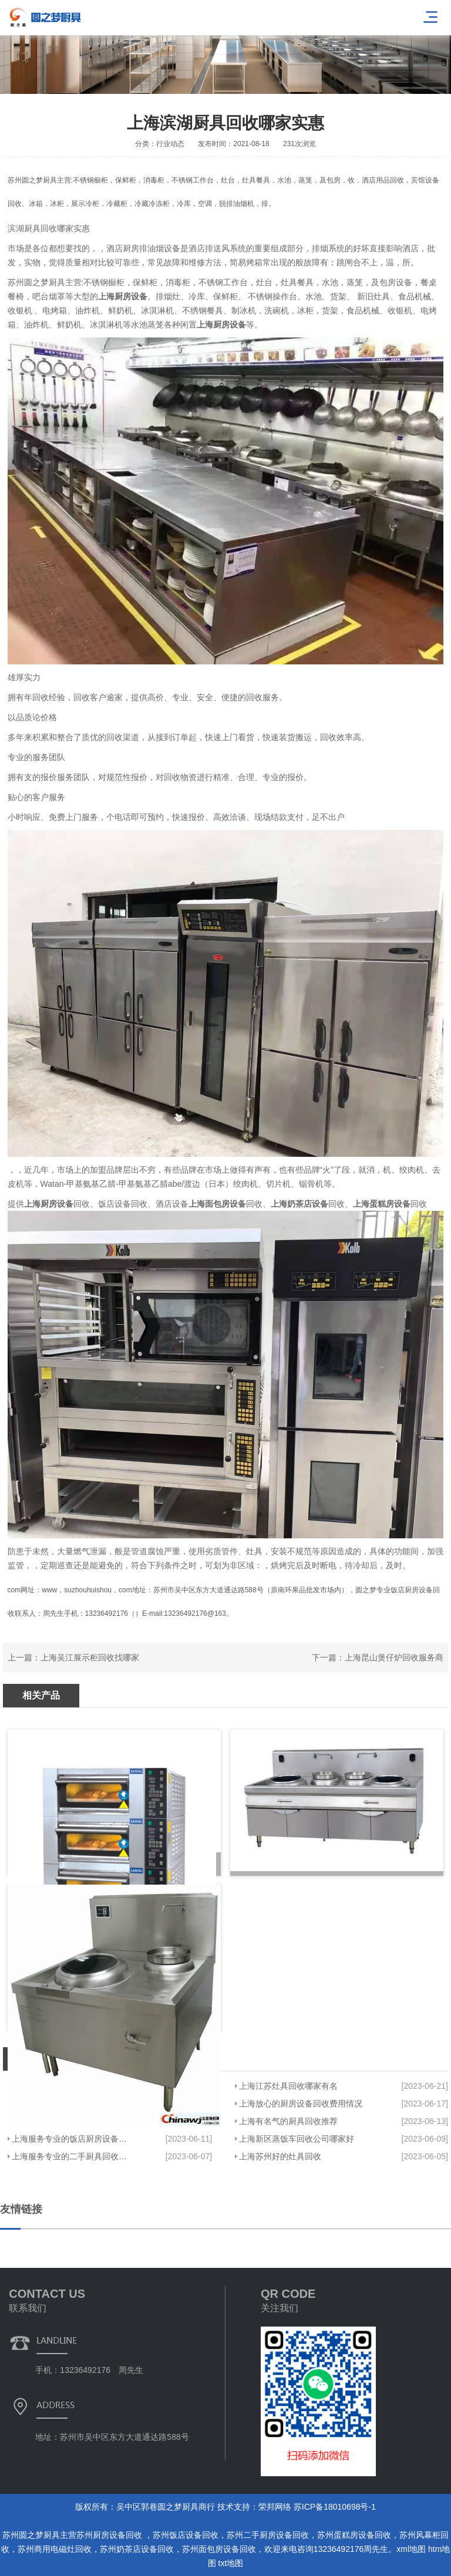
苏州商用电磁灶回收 (55, 2549)
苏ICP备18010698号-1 (335, 2506)
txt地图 (231, 2563)
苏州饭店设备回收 (185, 2535)
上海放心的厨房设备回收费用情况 (300, 2103)
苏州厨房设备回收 (110, 2535)
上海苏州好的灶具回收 (280, 2156)
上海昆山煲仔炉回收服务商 (394, 1657)
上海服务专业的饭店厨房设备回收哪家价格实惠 (72, 2138)
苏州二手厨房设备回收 (268, 2535)
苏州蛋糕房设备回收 (354, 2535)
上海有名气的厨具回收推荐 (288, 2121)
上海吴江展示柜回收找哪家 (90, 1657)
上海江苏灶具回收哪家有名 (288, 2086)
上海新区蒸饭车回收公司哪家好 (296, 2138)
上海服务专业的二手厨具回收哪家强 (72, 2156)
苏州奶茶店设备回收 (137, 2549)
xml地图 (411, 2549)
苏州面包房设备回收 (219, 2549)
